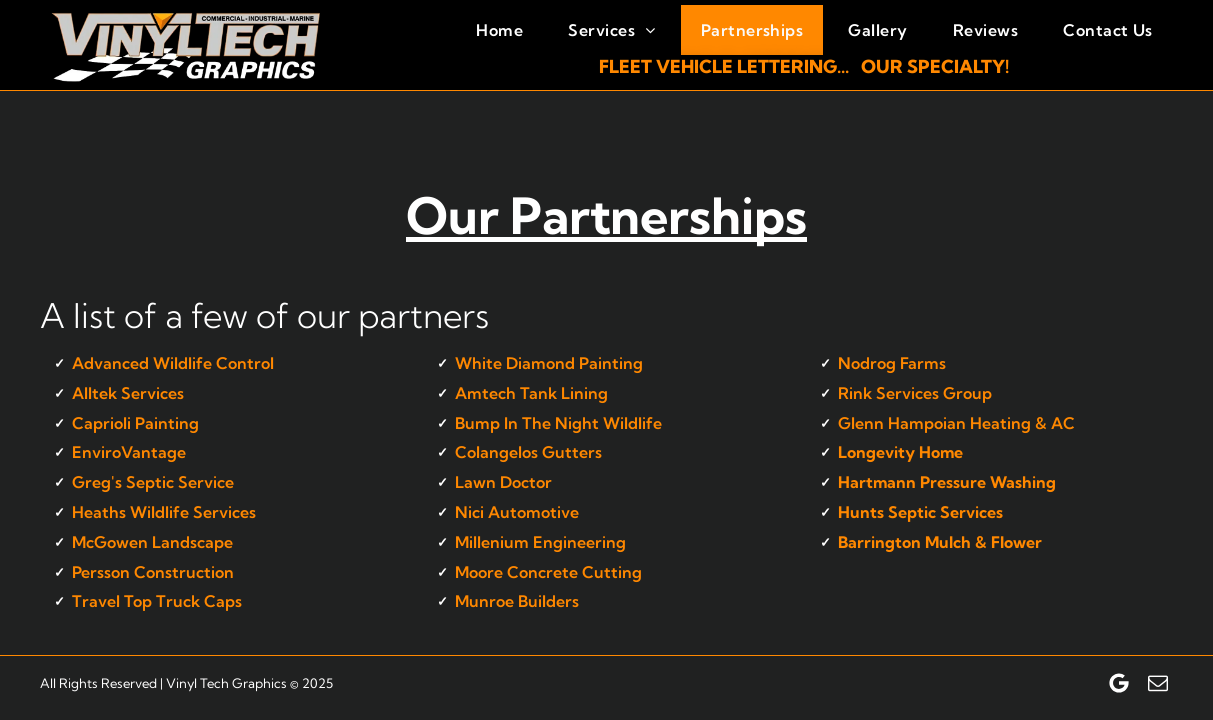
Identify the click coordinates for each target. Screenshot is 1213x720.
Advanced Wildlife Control (173, 363)
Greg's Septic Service (153, 482)
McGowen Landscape (152, 542)
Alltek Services (128, 393)
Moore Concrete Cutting (548, 572)
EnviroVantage (129, 452)
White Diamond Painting (549, 363)
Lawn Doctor (503, 482)
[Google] (1119, 683)
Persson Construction (153, 572)
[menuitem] (497, 30)
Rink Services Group (915, 393)
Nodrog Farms (892, 363)
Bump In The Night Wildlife (558, 423)
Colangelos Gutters (528, 452)
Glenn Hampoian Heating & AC (956, 423)
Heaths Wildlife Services (164, 512)
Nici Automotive (517, 512)
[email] (1158, 683)
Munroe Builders (517, 601)
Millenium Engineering (540, 542)
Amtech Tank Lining (531, 393)
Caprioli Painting (135, 423)
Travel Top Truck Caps (157, 601)
